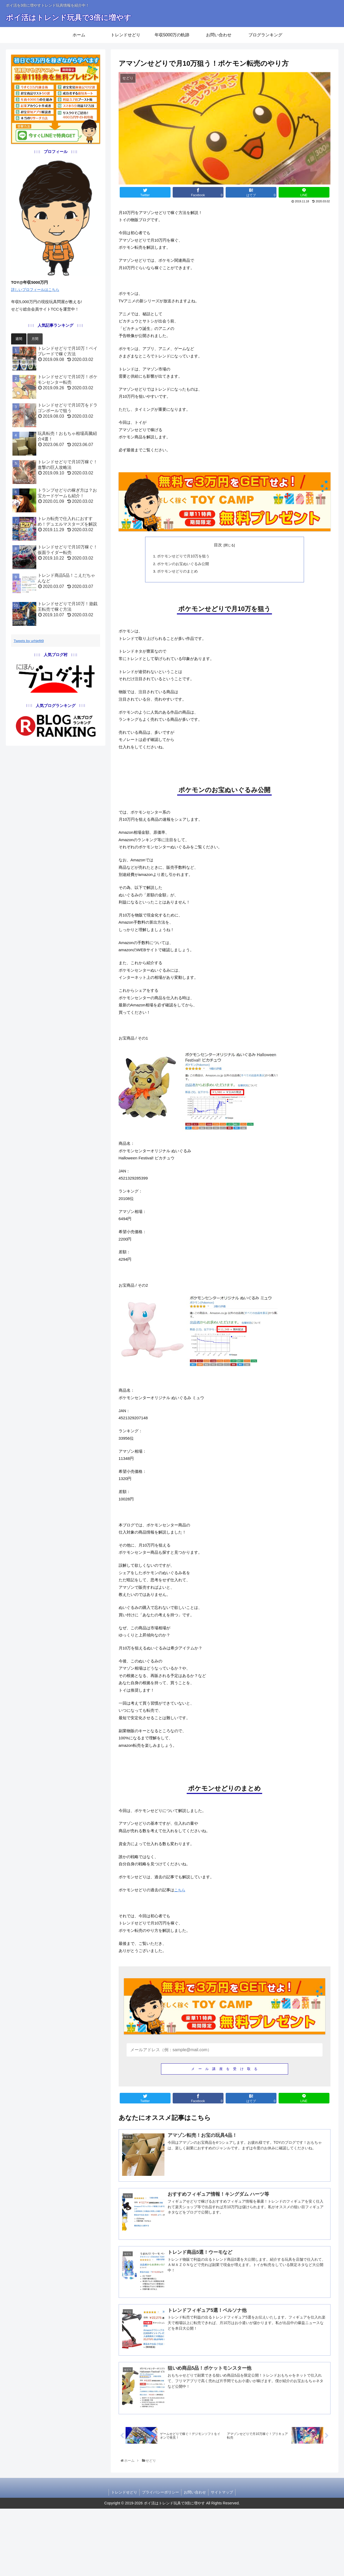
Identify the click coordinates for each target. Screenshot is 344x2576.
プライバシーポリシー (159, 2559)
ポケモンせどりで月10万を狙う (183, 570)
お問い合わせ (195, 2559)
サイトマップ (223, 2559)
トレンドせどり (123, 2559)
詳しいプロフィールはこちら (38, 290)
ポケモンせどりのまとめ (177, 585)
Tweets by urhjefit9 (31, 643)
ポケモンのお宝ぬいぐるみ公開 (183, 577)
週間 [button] (18, 342)
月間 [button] (35, 342)
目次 (217, 558)
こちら (184, 1951)
